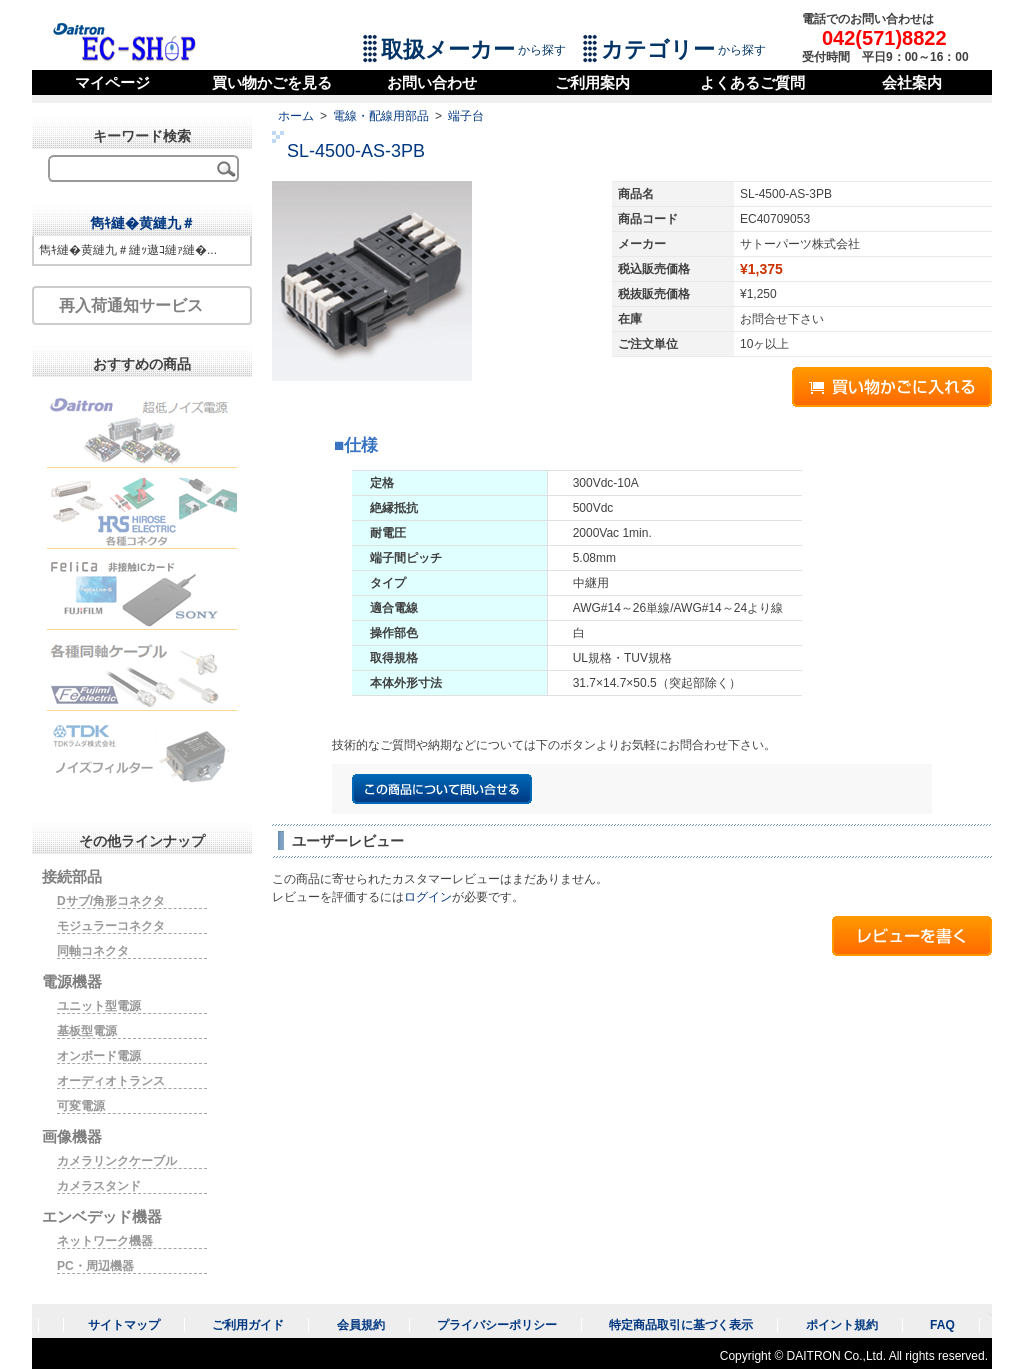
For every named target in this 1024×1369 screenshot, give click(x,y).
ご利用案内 (592, 82)
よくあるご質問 (752, 82)
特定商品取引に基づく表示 (681, 1325)
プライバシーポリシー (497, 1325)
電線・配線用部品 (381, 116)
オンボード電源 (99, 1056)
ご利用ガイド (248, 1325)
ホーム (296, 116)
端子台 (466, 116)
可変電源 (81, 1106)
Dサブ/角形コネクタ (111, 901)
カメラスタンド (99, 1186)
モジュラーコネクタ (111, 926)
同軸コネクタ (93, 951)
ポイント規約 (842, 1325)
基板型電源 (87, 1031)
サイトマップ (124, 1325)
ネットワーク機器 (105, 1241)
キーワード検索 (142, 136)
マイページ (112, 82)
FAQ (942, 1325)
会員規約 (361, 1325)
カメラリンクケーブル (117, 1161)
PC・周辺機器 (95, 1266)
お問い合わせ (432, 82)
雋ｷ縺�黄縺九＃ (142, 223)
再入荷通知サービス (131, 305)
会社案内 (912, 82)
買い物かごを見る (272, 82)
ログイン (428, 897)
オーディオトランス (111, 1081)
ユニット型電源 (99, 1006)
